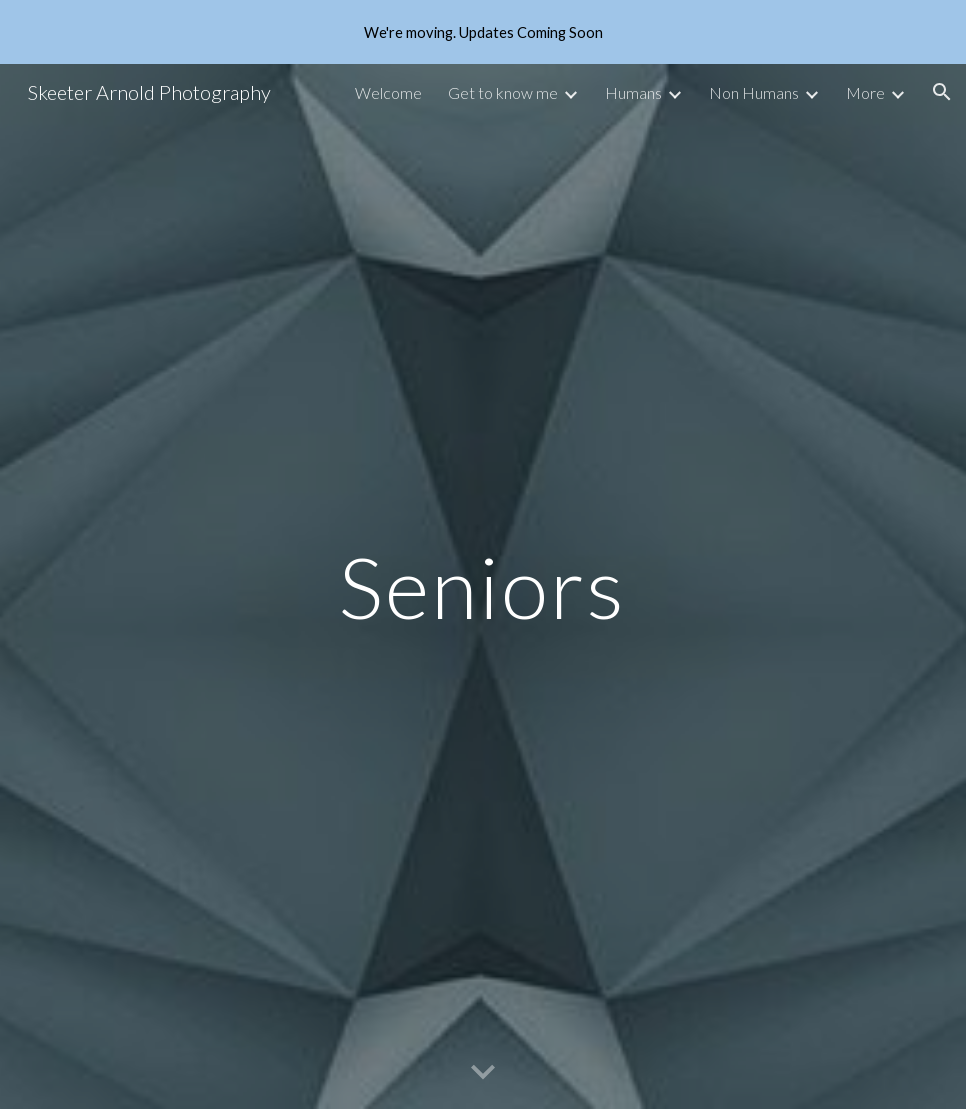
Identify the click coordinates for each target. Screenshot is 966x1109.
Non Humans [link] (754, 92)
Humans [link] (633, 92)
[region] (483, 32)
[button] (942, 92)
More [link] (865, 92)
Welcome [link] (388, 92)
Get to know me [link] (503, 92)
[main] (483, 586)
